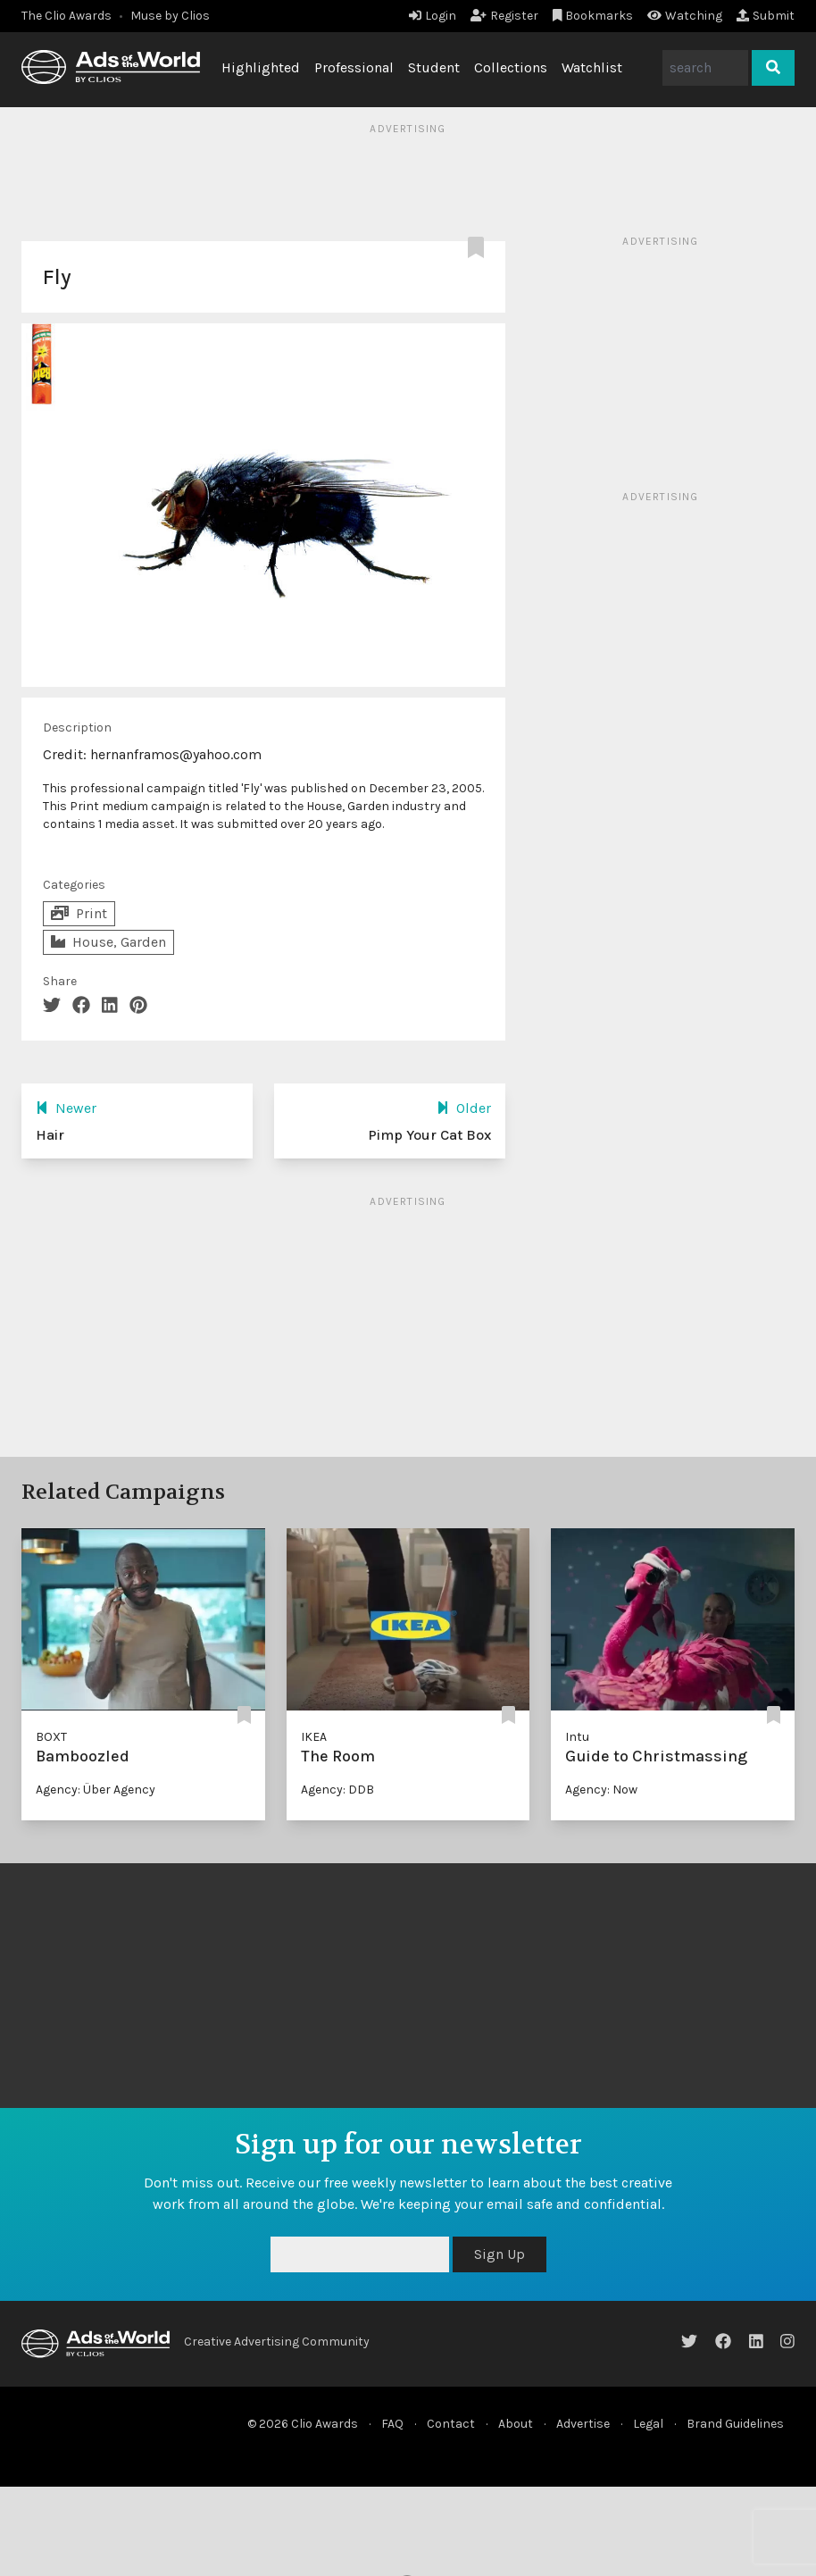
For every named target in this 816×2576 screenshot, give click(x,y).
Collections (510, 67)
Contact (451, 2423)
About (515, 2423)
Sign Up (499, 2254)
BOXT (51, 1736)
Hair (50, 1134)
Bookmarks (593, 15)
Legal (648, 2423)
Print (79, 913)
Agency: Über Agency (95, 1789)
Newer (66, 1108)
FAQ (392, 2423)
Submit (766, 15)
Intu (577, 1736)
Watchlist (592, 67)
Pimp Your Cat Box (429, 1134)
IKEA (314, 1736)
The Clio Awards (66, 15)
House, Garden (108, 941)
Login (432, 15)
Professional (354, 67)
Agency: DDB (337, 1789)
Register (504, 15)
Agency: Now (601, 1789)
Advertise (583, 2423)
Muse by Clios (170, 15)
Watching (684, 15)
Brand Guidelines (735, 2423)
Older (464, 1108)
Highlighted (260, 67)
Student (434, 67)
